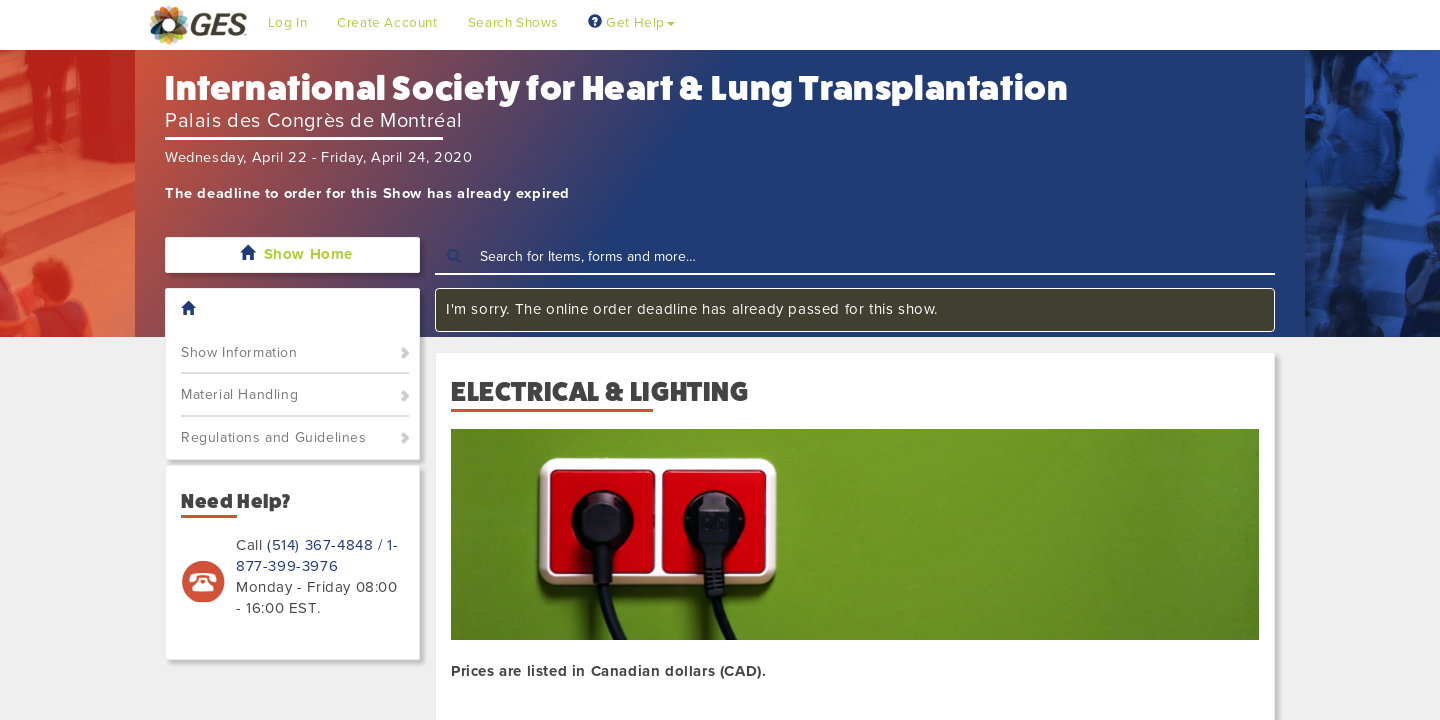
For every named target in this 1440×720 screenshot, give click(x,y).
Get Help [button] (631, 23)
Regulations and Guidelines (274, 437)
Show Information (239, 352)
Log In (288, 23)
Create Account (387, 23)
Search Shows (513, 23)
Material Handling (239, 394)
